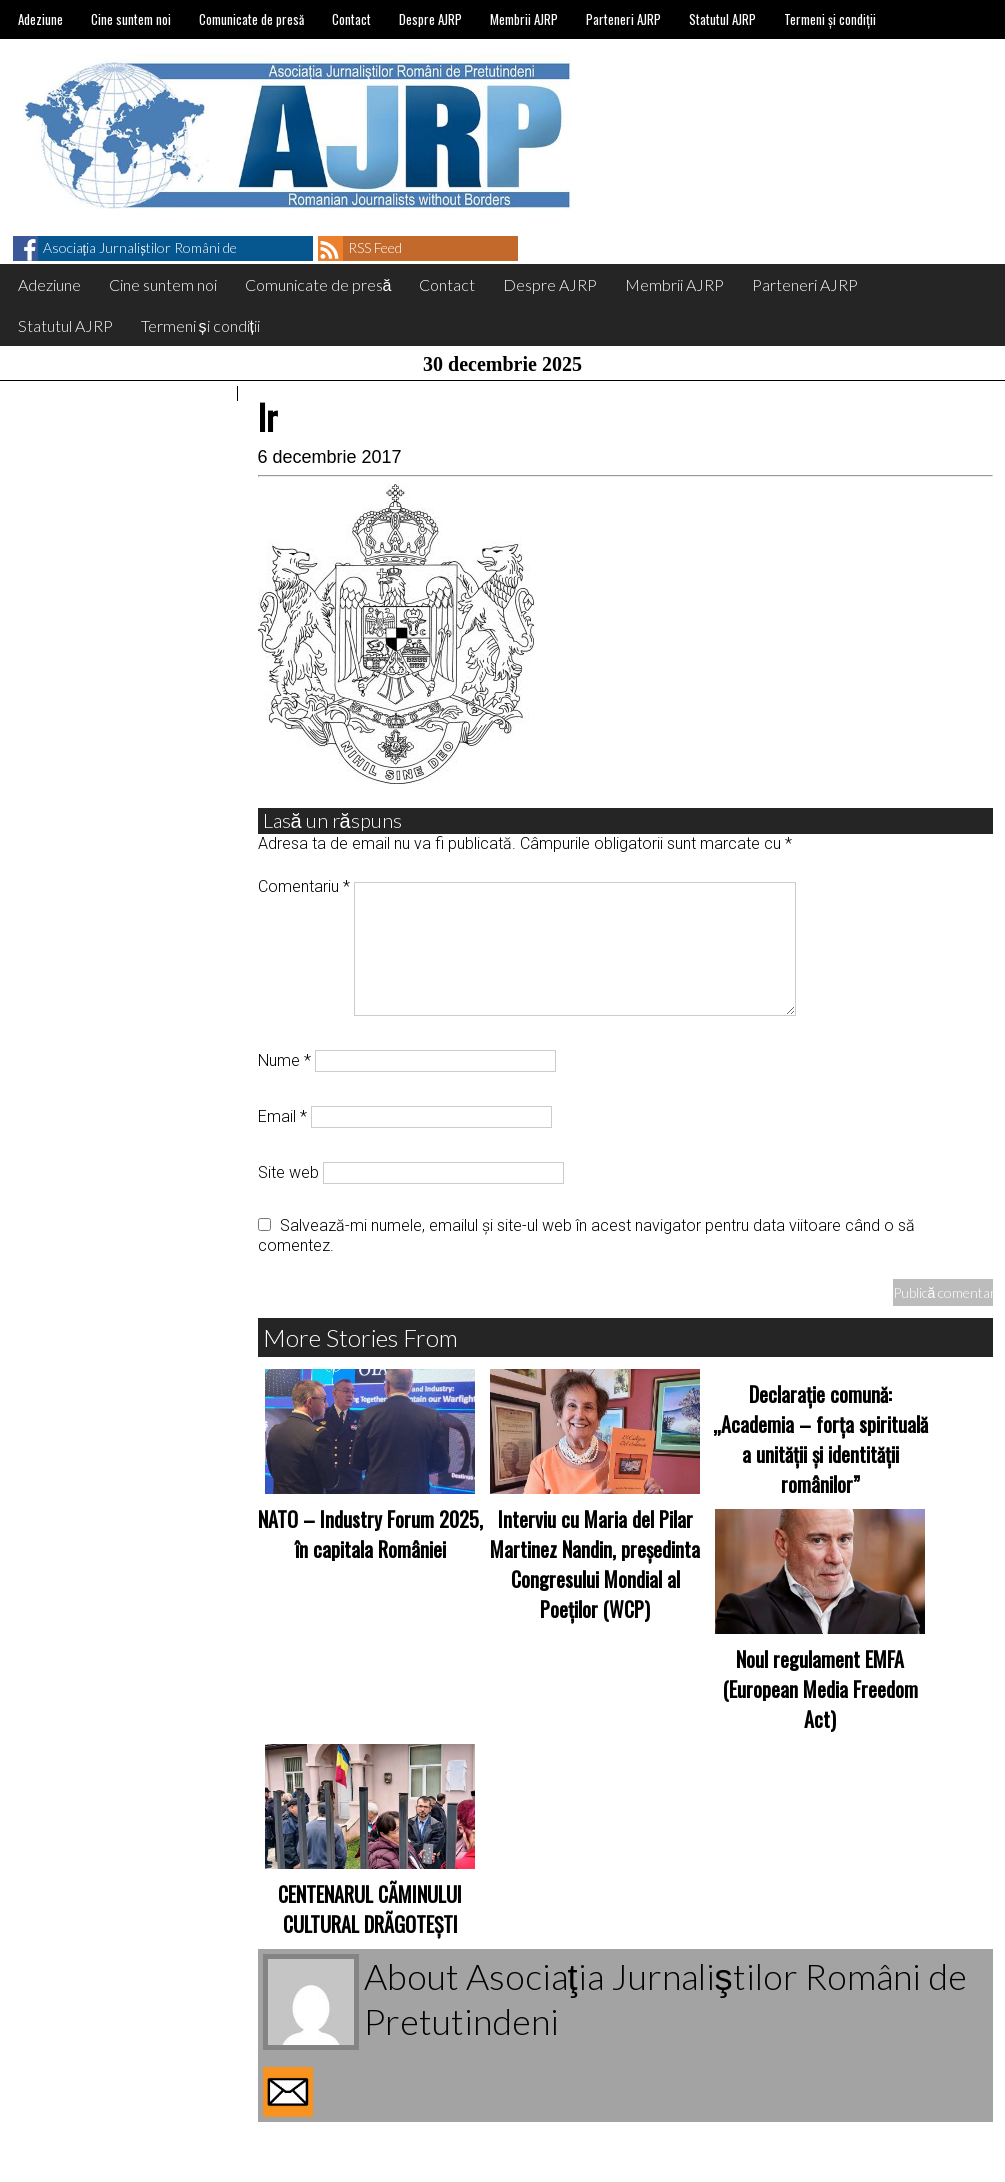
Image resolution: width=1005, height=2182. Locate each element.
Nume (284, 1060)
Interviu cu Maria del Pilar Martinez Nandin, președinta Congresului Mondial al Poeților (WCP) (595, 1564)
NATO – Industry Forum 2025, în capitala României (370, 1534)
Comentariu (304, 886)
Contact (351, 19)
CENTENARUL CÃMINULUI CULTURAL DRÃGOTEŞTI (370, 1909)
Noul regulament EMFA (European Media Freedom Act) (820, 1689)
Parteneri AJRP (623, 19)
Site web (288, 1172)
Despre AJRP (430, 19)
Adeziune (40, 19)
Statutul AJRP (722, 19)
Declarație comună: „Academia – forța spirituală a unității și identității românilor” (820, 1439)
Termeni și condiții (830, 19)
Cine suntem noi (131, 19)
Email (282, 1116)
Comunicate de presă (251, 19)
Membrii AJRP (524, 19)
